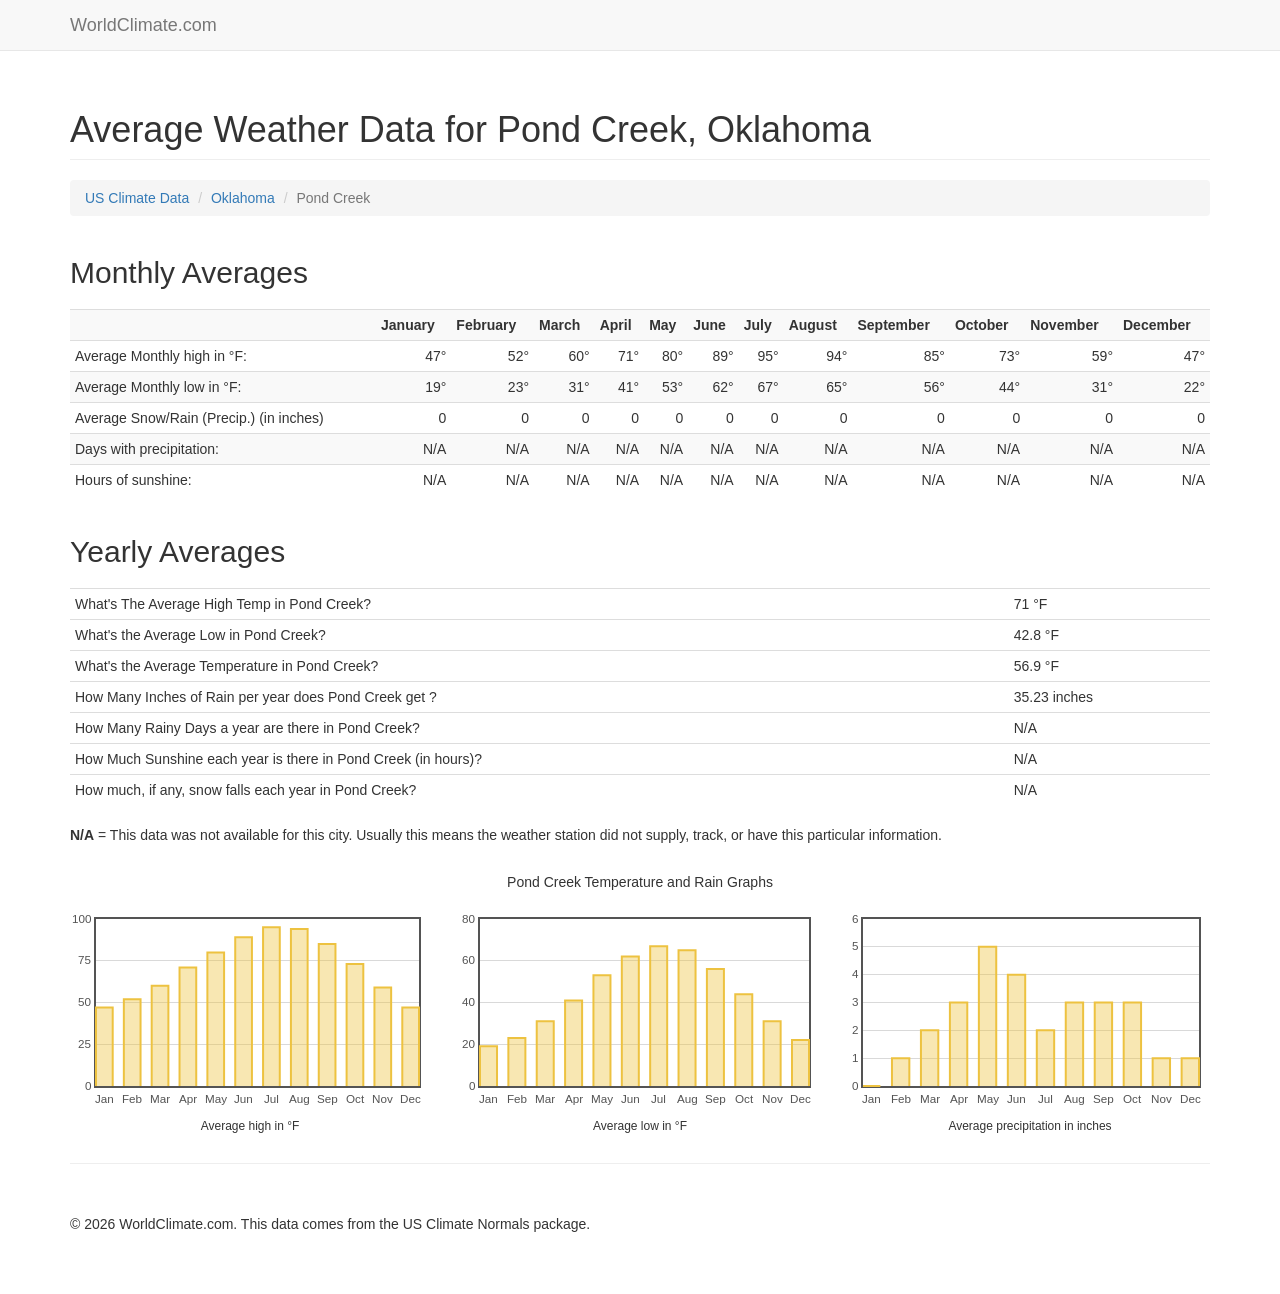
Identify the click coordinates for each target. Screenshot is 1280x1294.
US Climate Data (137, 198)
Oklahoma (243, 198)
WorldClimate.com (143, 25)
